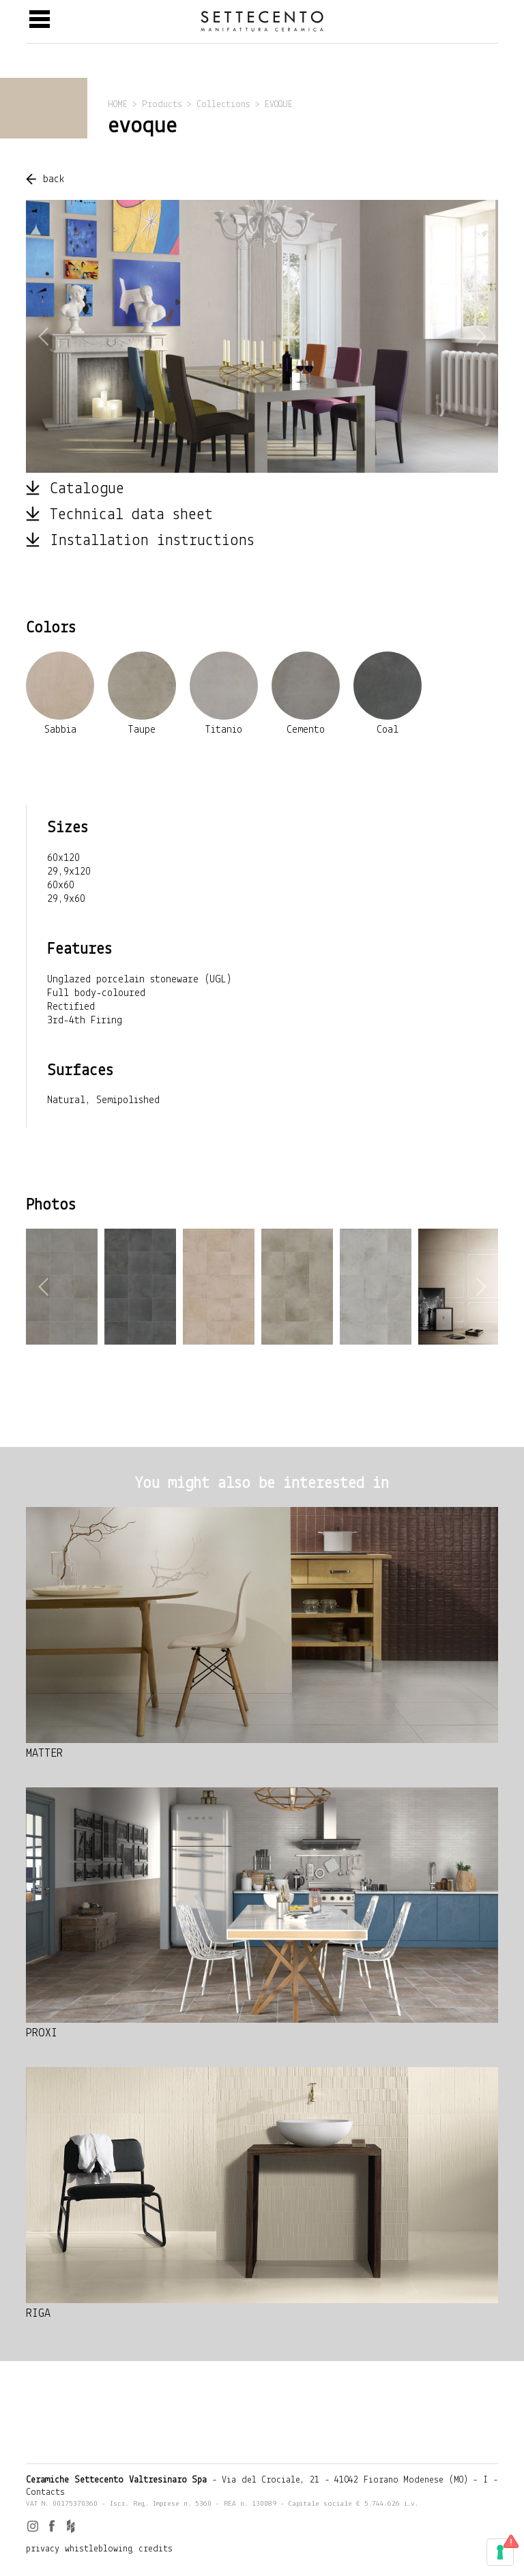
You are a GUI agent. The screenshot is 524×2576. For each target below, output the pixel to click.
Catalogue (87, 489)
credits (156, 2549)
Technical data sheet (131, 515)
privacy (42, 2549)
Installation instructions (152, 541)
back (54, 179)
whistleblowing (99, 2549)
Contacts (45, 2492)
